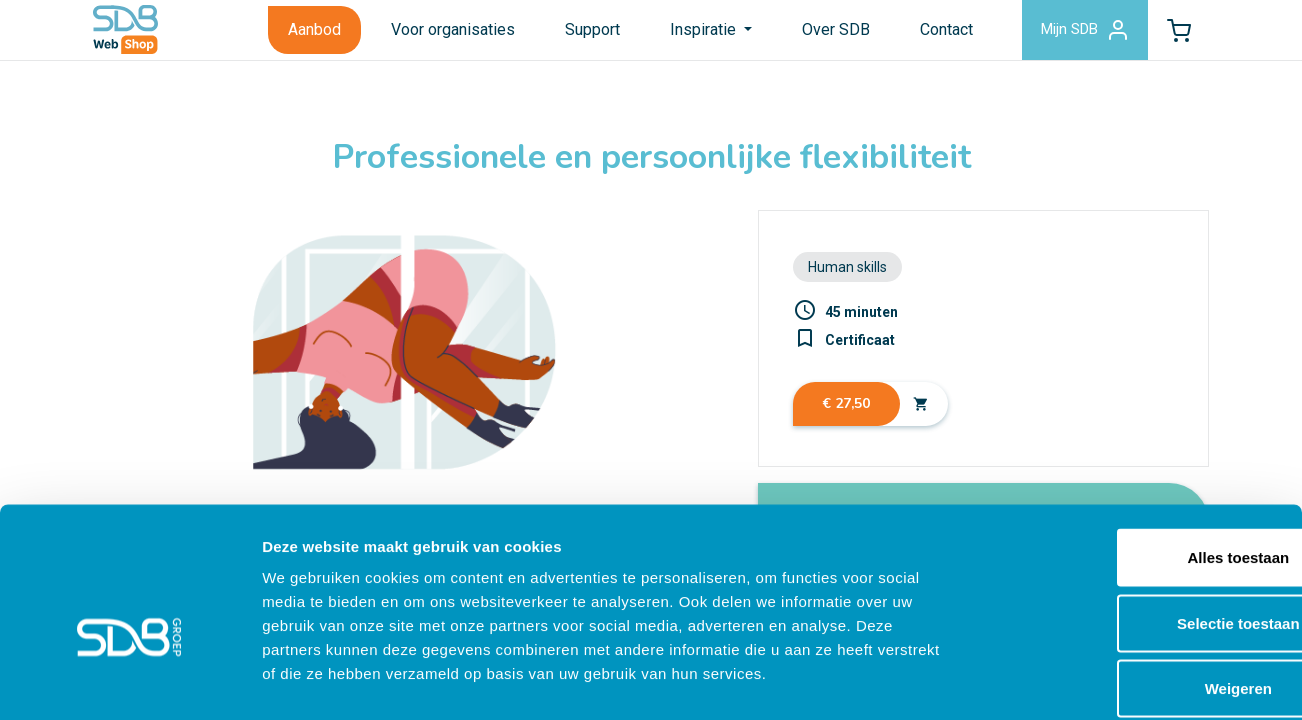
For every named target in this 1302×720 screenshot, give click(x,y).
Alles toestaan (1135, 457)
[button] (1174, 34)
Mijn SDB (1071, 34)
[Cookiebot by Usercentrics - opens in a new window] (129, 681)
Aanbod (296, 33)
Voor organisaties (435, 33)
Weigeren (1134, 588)
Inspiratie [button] (687, 33)
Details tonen (1080, 680)
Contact (928, 33)
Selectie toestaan (1135, 523)
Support (574, 33)
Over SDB (818, 33)
